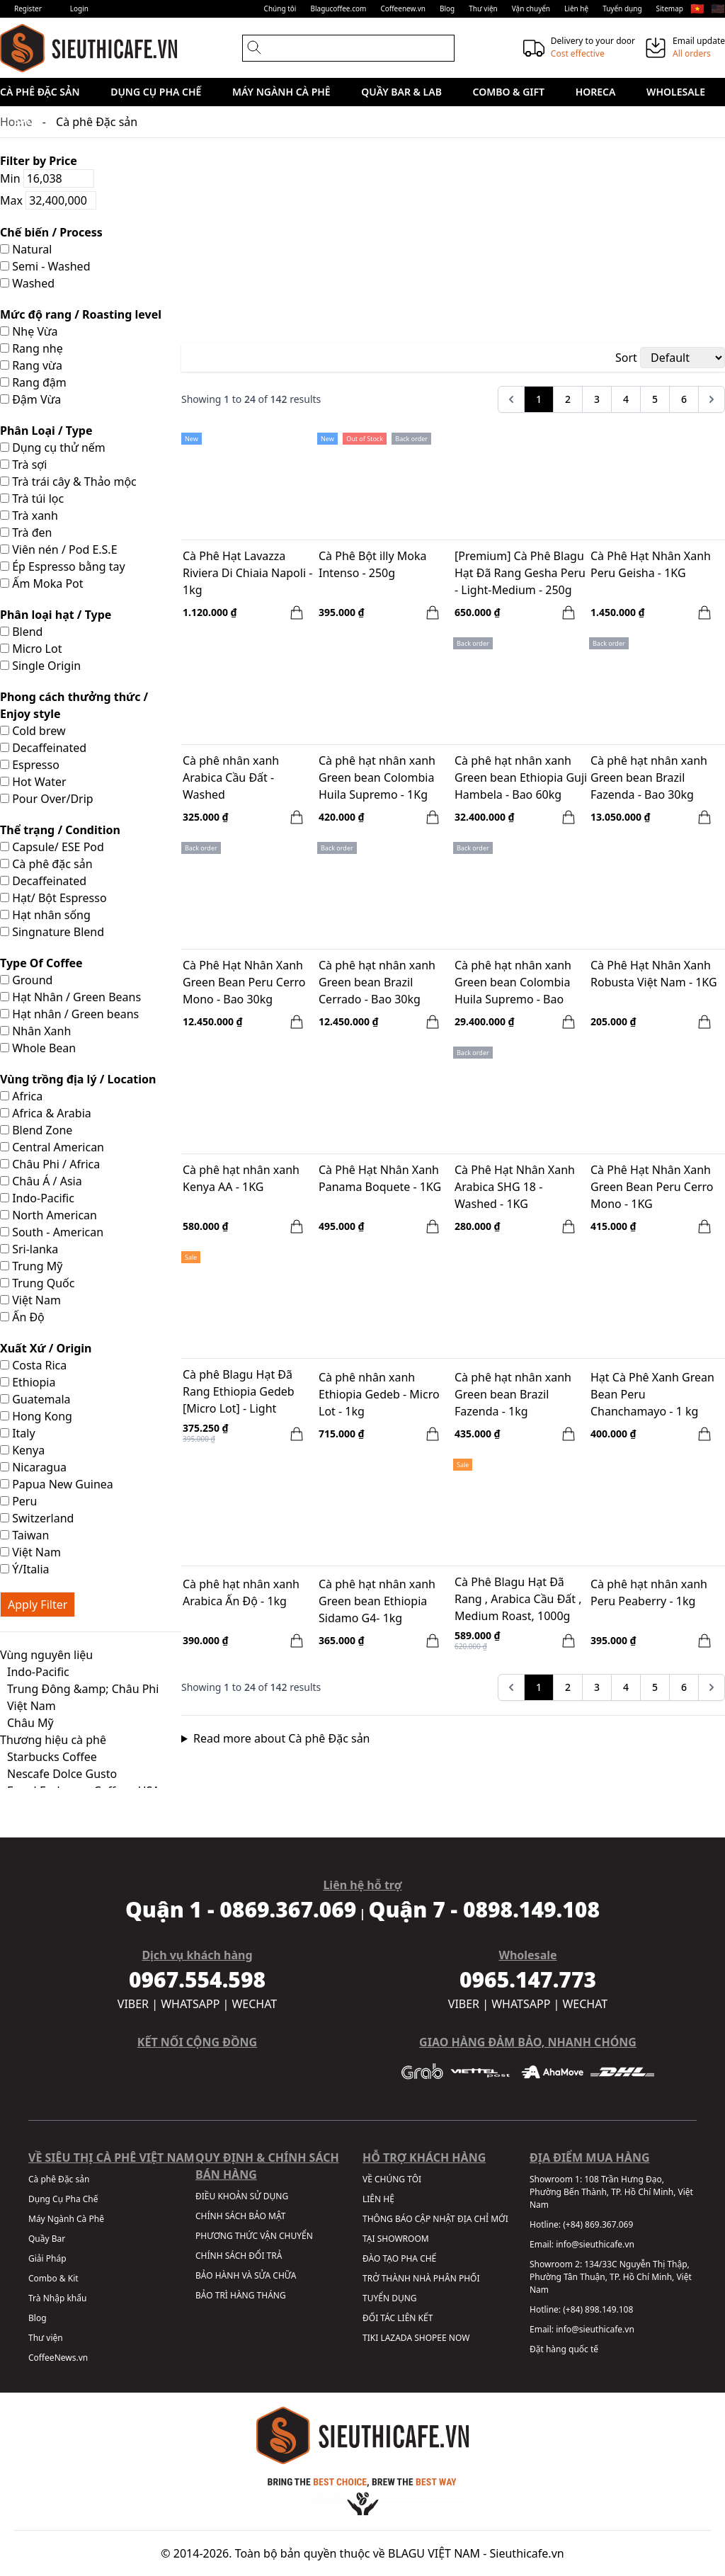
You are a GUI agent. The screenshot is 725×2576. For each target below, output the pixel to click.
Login (79, 8)
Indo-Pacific (37, 1198)
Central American (52, 1147)
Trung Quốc (37, 1283)
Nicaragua (33, 1467)
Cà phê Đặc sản (40, 91)
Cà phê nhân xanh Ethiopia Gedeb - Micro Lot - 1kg (379, 1394)
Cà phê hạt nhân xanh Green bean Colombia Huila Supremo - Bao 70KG (513, 983)
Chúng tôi (280, 8)
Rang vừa (31, 365)
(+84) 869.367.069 (598, 2224)
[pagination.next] (711, 399)
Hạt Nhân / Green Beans (70, 997)
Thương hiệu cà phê (53, 1740)
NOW (459, 2338)
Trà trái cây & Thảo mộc (68, 481)
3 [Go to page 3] (597, 399)
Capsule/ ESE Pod (52, 847)
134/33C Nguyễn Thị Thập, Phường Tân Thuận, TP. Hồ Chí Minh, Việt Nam (611, 2277)
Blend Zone (36, 1130)
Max (48, 200)
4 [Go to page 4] (626, 399)
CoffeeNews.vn (58, 2358)
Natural (26, 249)
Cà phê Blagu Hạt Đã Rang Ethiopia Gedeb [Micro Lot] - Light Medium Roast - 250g (239, 1393)
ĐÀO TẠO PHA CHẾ (399, 2258)
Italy (17, 1433)
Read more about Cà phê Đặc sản (281, 1738)
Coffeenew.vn (403, 8)
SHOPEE (430, 2338)
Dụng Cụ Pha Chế (155, 91)
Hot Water (33, 782)
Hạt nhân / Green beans (69, 1014)
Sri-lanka (29, 1249)
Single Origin (40, 665)
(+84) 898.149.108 (598, 2309)
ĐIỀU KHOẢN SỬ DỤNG (241, 2196)
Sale (26, 120)
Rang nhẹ (31, 348)
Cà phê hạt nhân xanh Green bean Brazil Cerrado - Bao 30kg (377, 982)
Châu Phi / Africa (50, 1164)
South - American (51, 1232)
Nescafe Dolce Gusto (62, 1774)
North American (48, 1215)
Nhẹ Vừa (29, 331)
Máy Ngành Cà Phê (281, 91)
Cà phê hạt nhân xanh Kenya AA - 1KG (241, 1178)
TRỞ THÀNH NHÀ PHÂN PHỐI (420, 2278)
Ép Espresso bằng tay (62, 566)
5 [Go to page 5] (655, 399)
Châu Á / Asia (41, 1181)
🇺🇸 (718, 8)
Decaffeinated (43, 748)
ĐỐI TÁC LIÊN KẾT (397, 2318)
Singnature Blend (52, 932)
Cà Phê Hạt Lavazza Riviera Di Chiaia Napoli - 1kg (247, 573)
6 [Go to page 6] (684, 399)
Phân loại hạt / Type (55, 614)
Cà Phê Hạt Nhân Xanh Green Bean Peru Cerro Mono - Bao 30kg (244, 982)
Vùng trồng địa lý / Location (78, 1079)
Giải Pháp (47, 2258)
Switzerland (37, 1518)
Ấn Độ (22, 1317)
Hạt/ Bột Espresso (53, 898)
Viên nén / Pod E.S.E (59, 549)
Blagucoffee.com (338, 8)
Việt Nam (30, 1300)
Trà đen (26, 532)
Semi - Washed (45, 266)
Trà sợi (23, 464)
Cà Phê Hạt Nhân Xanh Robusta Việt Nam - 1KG (653, 973)
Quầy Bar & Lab (401, 91)
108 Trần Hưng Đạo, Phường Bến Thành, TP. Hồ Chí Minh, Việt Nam (611, 2192)
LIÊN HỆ (378, 2199)
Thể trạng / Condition (60, 830)
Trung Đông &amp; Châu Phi (83, 1689)
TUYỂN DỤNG (389, 2298)
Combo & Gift (508, 91)
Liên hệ (576, 8)
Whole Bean (38, 1048)
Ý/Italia (25, 1569)
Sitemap (669, 8)
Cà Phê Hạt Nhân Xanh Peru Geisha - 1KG (650, 564)
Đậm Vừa (30, 399)
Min (47, 178)
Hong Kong (36, 1416)
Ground (26, 980)
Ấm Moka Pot (42, 583)
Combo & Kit (53, 2278)
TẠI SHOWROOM (395, 2239)
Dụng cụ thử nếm (52, 447)
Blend (21, 631)
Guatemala (35, 1399)
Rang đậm (33, 382)
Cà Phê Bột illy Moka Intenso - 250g (372, 564)
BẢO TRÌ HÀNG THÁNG (240, 2295)
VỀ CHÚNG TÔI (391, 2179)
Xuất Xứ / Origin (46, 1348)
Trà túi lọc (32, 498)
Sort (626, 357)
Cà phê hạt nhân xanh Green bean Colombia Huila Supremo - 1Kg (377, 777)
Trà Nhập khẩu (57, 2298)
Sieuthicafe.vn (527, 2553)
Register (28, 8)
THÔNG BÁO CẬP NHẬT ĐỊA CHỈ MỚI (435, 2219)
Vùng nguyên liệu (46, 1655)
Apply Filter (37, 1604)
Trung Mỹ (31, 1266)
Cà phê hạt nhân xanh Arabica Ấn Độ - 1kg (241, 1592)
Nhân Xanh (35, 1031)
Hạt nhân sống (45, 915)
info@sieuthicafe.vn (595, 2244)
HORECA (596, 91)
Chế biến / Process (51, 232)
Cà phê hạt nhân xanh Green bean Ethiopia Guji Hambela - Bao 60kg (521, 777)
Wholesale (675, 91)
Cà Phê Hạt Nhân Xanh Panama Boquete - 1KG (380, 1178)
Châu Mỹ (30, 1723)
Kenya (22, 1450)
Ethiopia (27, 1382)
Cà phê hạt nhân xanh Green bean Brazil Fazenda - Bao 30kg (648, 777)
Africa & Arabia (45, 1113)
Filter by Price (38, 161)
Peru (18, 1501)
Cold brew (33, 731)
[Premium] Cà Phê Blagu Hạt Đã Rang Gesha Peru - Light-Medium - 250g (520, 573)
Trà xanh (29, 515)
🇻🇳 (697, 8)
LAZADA (396, 2338)
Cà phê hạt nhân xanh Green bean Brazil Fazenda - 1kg (513, 1394)
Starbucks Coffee (52, 1757)
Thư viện (483, 8)
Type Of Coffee (41, 963)
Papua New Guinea (56, 1484)
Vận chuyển (531, 8)
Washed (27, 283)
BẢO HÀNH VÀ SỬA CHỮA (245, 2275)
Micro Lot (31, 648)
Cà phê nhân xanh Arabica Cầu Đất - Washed (231, 777)
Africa (21, 1096)
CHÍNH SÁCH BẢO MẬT (240, 2216)
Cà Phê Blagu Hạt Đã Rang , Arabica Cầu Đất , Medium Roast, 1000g (518, 1599)
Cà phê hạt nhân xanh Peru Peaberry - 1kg (648, 1592)
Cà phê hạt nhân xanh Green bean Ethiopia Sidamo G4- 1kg (377, 1601)
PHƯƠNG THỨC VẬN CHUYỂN (254, 2236)
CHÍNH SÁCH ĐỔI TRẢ (238, 2256)
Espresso (29, 765)
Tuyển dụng (622, 8)
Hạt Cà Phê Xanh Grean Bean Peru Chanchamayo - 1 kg (652, 1394)
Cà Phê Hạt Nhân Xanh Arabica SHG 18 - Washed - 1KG (515, 1187)
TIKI (370, 2338)
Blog (447, 8)
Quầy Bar (46, 2239)
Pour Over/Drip (46, 799)
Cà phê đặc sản (46, 864)
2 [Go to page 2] (568, 399)
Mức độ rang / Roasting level (80, 314)
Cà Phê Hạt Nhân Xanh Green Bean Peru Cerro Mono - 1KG (652, 1187)
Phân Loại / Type (46, 430)
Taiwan (24, 1535)
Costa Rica (33, 1365)
